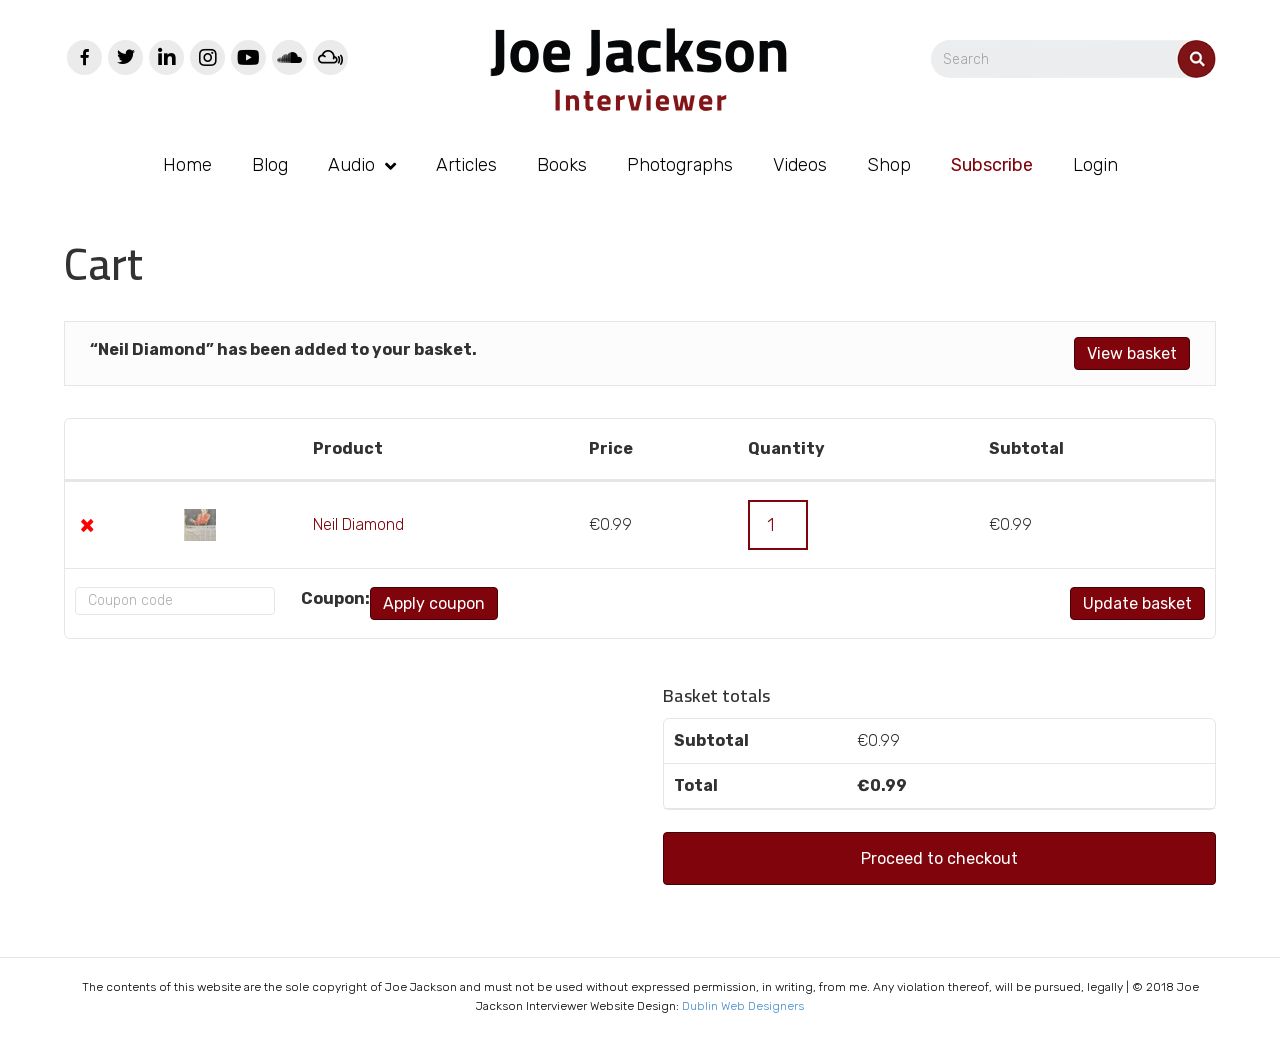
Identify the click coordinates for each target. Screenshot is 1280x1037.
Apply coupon (412, 603)
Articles (466, 165)
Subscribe (992, 165)
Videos (800, 165)
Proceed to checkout (939, 858)
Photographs (680, 165)
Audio (351, 165)
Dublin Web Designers (743, 1006)
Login (1095, 165)
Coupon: (313, 598)
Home (187, 165)
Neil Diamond (358, 524)
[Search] (1073, 59)
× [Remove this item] (87, 525)
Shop (889, 165)
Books (562, 165)
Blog (270, 165)
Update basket (1137, 603)
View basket (1132, 353)
